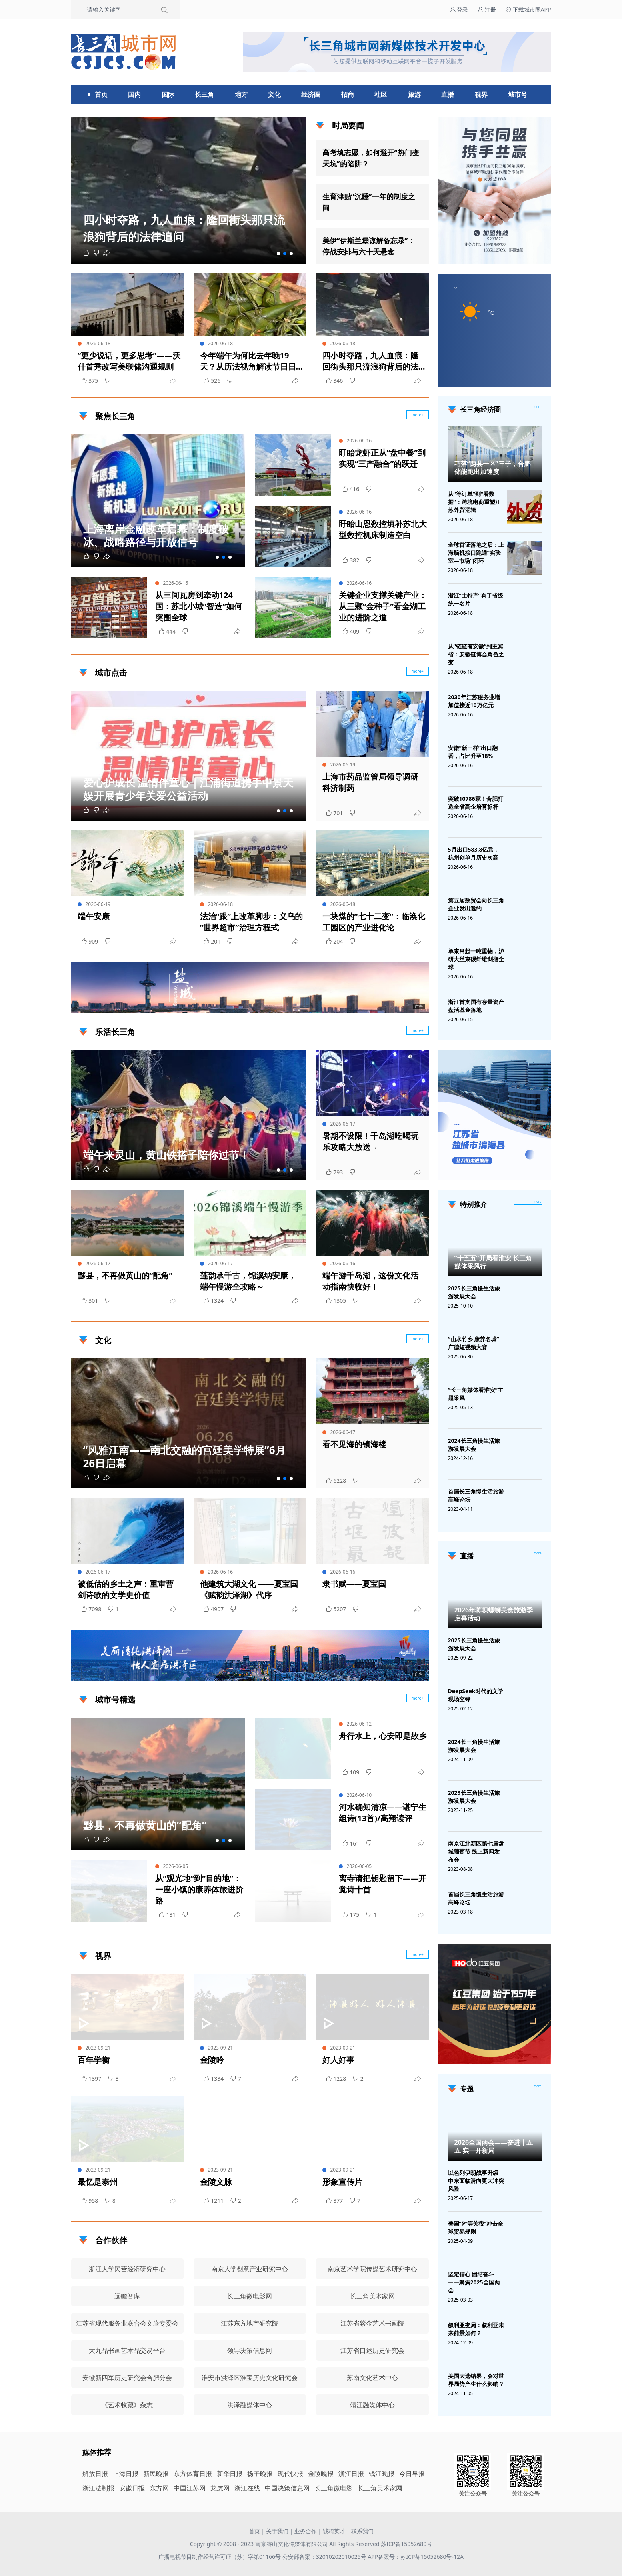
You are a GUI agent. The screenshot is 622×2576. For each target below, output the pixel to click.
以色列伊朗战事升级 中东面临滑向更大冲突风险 (476, 2180)
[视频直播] (538, 1553)
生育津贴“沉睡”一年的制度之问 (368, 202)
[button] (278, 253)
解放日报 (95, 2473)
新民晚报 (156, 2473)
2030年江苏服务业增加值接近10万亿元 (474, 701)
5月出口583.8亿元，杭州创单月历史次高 (473, 853)
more (538, 406)
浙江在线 (247, 2488)
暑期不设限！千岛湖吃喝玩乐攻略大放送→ (370, 1141)
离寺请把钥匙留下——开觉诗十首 (383, 1884)
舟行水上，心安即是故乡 (383, 1735)
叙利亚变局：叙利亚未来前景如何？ (476, 2329)
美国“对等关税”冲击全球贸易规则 (475, 2227)
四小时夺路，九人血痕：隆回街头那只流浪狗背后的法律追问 (370, 361)
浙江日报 (351, 2473)
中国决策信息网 (287, 2488)
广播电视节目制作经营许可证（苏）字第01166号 (220, 2556)
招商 (347, 94)
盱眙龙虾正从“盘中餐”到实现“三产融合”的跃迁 (382, 458)
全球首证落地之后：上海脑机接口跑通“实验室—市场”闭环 (476, 552)
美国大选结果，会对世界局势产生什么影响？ (476, 2380)
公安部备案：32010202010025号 (325, 2556)
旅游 (414, 94)
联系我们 (362, 2531)
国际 (168, 94)
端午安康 (94, 916)
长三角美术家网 (380, 2488)
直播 (447, 94)
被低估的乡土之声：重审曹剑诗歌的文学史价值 (126, 1589)
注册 (487, 9)
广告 (419, 1006)
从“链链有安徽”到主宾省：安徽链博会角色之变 (476, 654)
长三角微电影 (333, 2488)
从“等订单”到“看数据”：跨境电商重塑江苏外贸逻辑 (474, 502)
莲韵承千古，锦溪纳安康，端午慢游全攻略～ (248, 1281)
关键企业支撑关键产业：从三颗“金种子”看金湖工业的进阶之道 (383, 606)
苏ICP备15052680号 (406, 2544)
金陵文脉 (216, 2181)
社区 (380, 94)
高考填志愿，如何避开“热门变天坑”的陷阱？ (370, 158)
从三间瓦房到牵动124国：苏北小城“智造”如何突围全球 (198, 606)
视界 (481, 94)
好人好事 (338, 2059)
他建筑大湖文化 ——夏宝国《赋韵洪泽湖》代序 (249, 1589)
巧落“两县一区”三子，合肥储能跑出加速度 (492, 467)
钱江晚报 (381, 2473)
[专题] (538, 2086)
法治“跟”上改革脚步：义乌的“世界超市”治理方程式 (251, 922)
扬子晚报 (260, 2473)
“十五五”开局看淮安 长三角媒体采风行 (493, 1262)
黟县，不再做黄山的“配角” (125, 1275)
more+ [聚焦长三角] (417, 415)
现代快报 (290, 2473)
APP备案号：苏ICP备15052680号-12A (415, 2556)
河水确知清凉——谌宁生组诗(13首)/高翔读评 (383, 1813)
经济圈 (310, 94)
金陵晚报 (321, 2473)
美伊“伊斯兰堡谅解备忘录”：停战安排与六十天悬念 (368, 246)
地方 (241, 94)
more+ (417, 671)
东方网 (159, 2488)
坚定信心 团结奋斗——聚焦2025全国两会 (474, 2282)
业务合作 (305, 2531)
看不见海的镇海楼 (354, 1444)
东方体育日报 (193, 2473)
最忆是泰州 (98, 2181)
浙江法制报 (98, 2488)
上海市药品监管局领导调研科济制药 (370, 782)
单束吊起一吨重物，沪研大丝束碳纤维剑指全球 (476, 959)
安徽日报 (132, 2488)
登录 (459, 9)
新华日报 (229, 2473)
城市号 (517, 94)
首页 (101, 94)
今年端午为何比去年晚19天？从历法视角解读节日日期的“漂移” (248, 361)
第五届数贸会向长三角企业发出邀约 (476, 904)
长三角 (204, 94)
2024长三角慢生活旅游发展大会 (474, 1444)
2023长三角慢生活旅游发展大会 (474, 1796)
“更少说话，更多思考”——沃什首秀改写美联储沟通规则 (129, 361)
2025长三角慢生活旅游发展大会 (474, 1292)
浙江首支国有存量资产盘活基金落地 (476, 1006)
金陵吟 (212, 2059)
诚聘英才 (334, 2531)
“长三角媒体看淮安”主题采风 (475, 1394)
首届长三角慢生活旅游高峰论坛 (476, 1495)
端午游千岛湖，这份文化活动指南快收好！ (370, 1281)
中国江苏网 (190, 2488)
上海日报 (125, 2473)
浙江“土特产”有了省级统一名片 (475, 599)
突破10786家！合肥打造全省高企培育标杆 (475, 802)
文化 (274, 94)
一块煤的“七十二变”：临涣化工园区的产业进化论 (374, 922)
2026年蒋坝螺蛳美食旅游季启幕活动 (493, 1614)
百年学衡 (94, 2059)
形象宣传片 (342, 2181)
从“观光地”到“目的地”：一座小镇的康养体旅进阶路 (199, 1889)
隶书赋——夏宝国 (354, 1583)
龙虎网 (220, 2488)
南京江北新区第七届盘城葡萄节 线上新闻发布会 (476, 1851)
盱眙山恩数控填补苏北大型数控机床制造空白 (383, 529)
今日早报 (412, 2473)
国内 (134, 94)
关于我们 (277, 2531)
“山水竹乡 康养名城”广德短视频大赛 (473, 1343)
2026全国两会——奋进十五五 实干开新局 (493, 2146)
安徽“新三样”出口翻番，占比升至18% (473, 752)
